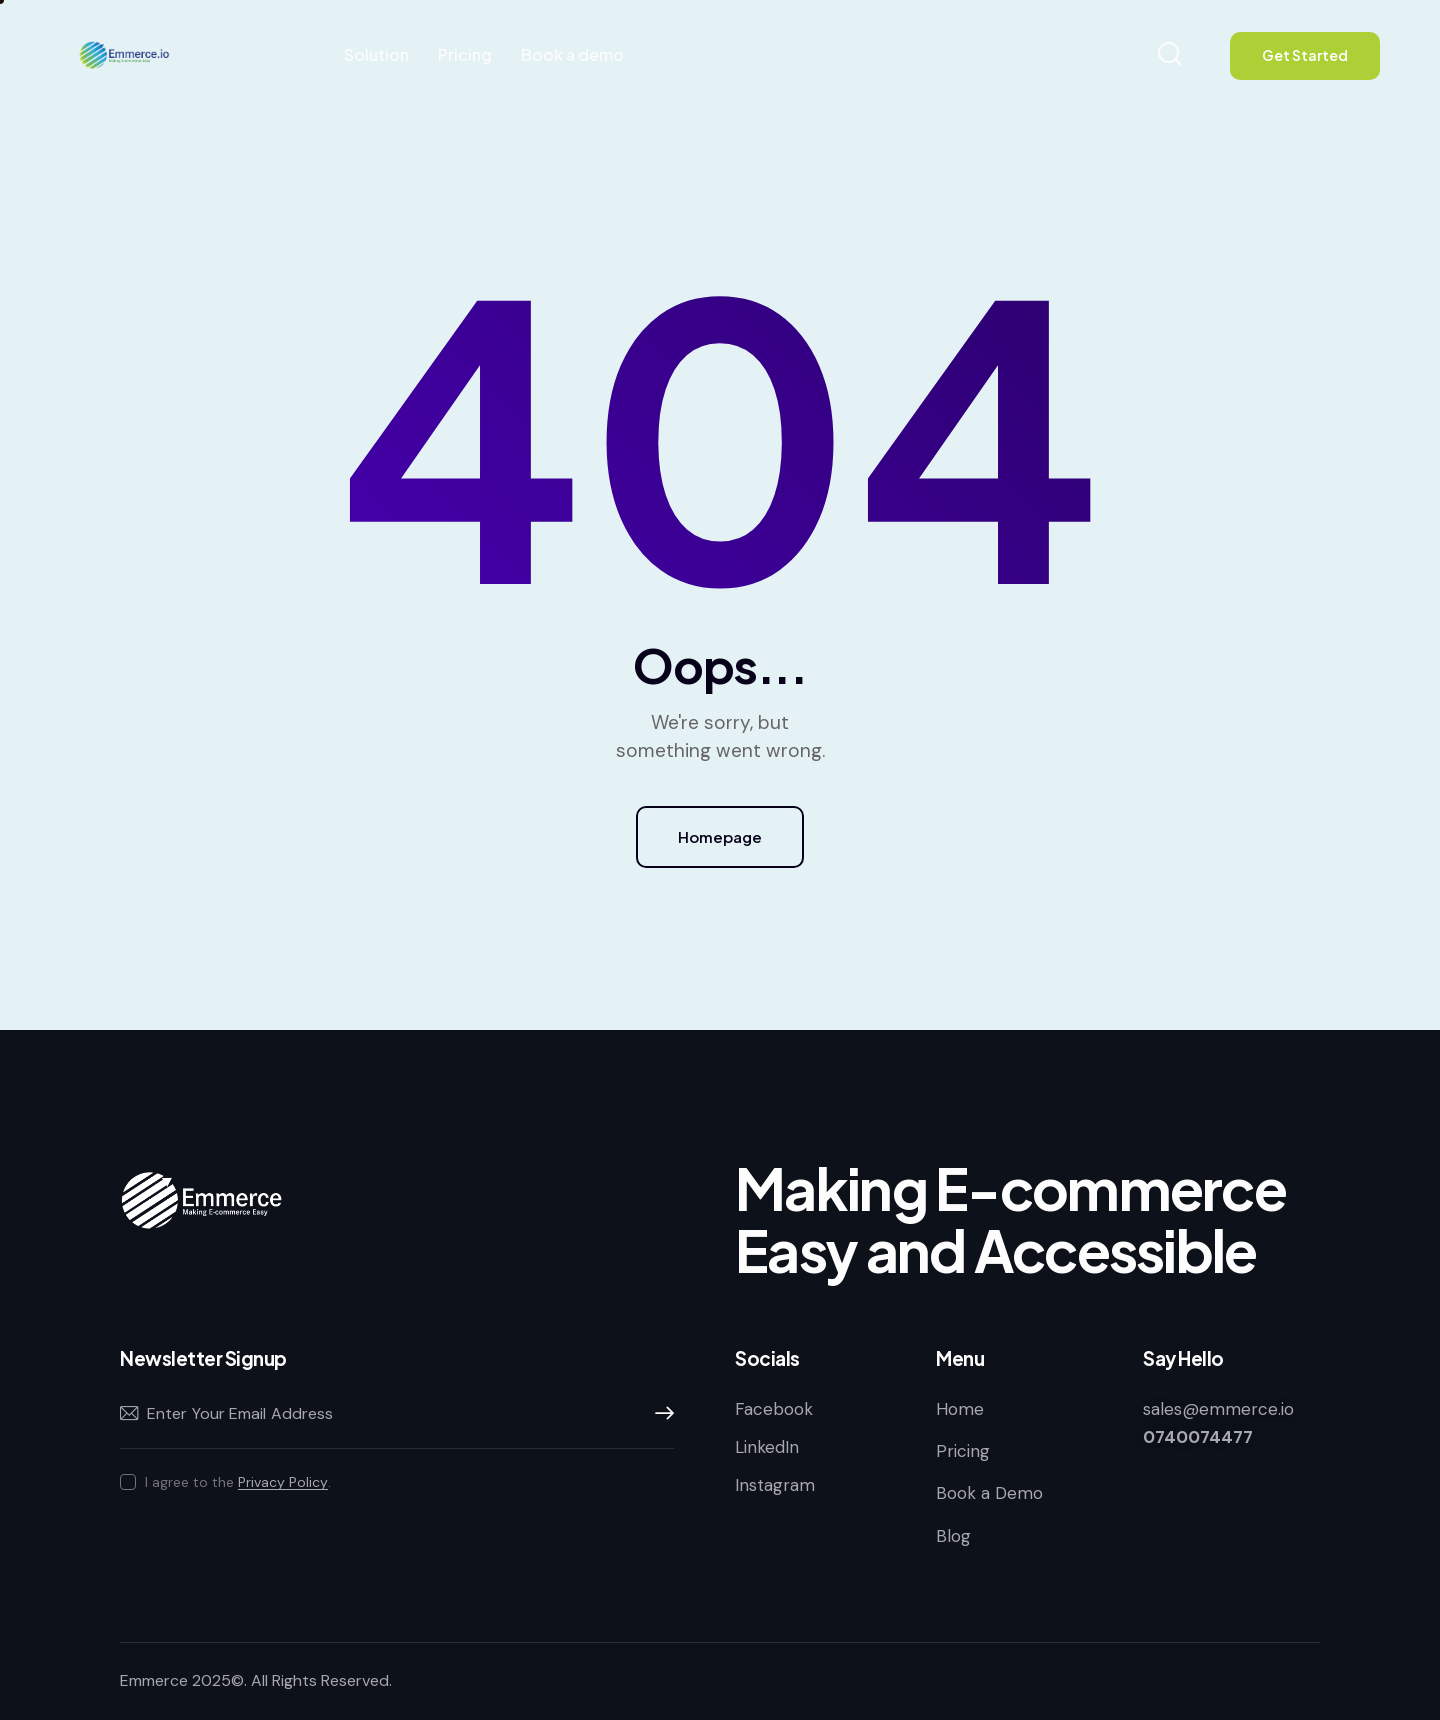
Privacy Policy (283, 1482)
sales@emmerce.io (1218, 1409)
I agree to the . (238, 1482)
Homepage (720, 836)
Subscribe (659, 1414)
